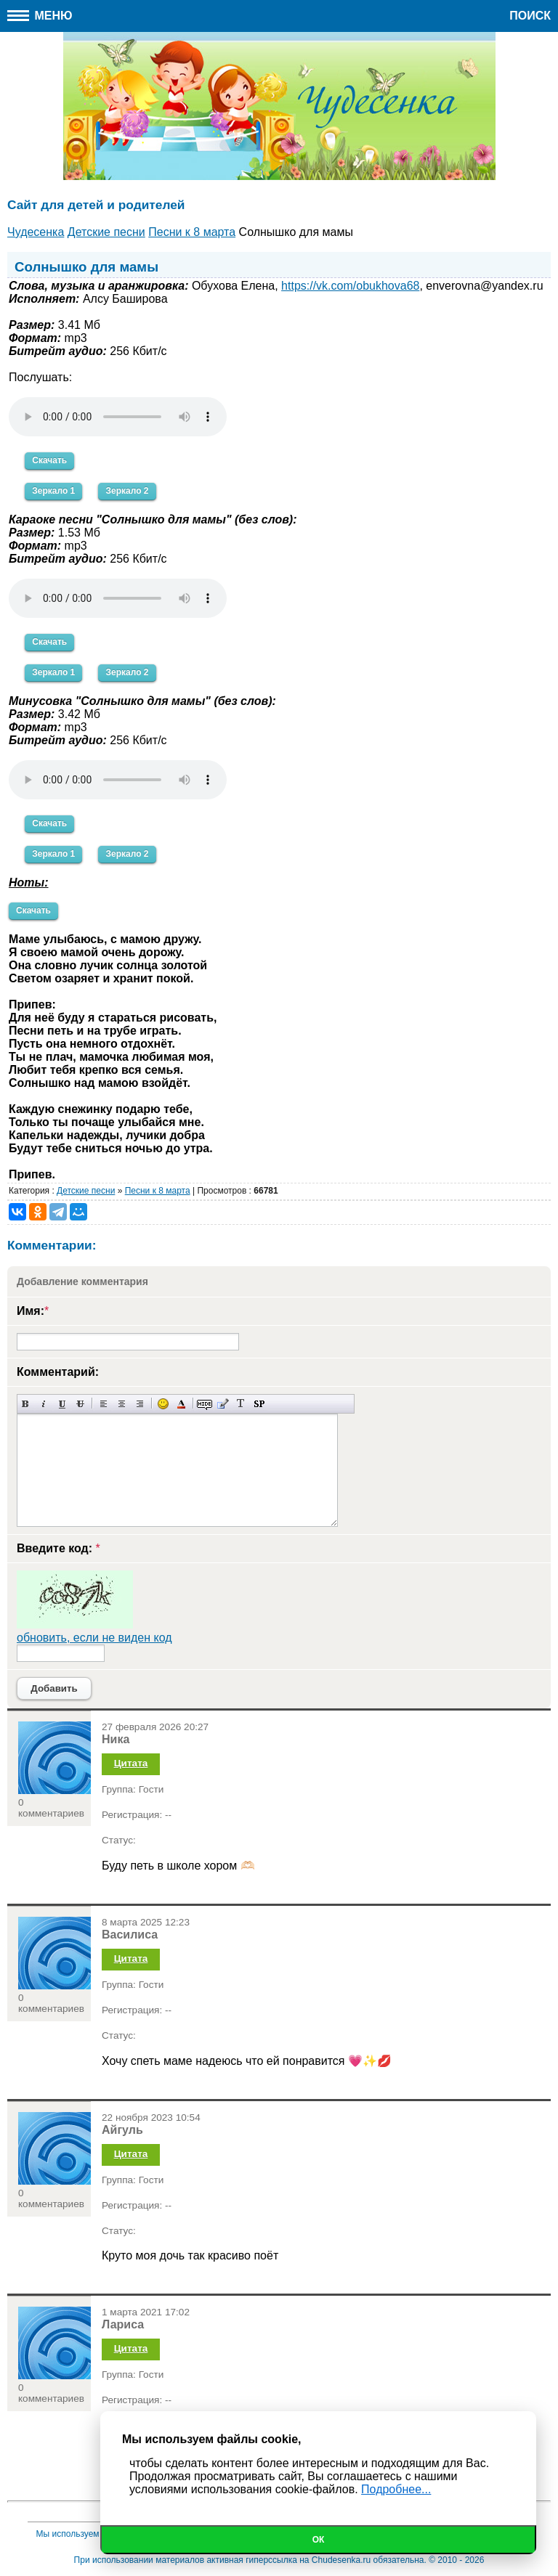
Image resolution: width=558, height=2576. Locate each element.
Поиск (530, 15)
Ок (318, 2540)
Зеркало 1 (53, 491)
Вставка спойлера (259, 1404)
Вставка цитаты (222, 1404)
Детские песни (86, 1191)
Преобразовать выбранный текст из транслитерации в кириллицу (240, 1404)
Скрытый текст (204, 1404)
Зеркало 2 (126, 491)
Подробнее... (396, 2489)
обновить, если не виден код (94, 1637)
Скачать (49, 460)
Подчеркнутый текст (62, 1404)
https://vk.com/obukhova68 (350, 286)
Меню (40, 15)
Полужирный (25, 1404)
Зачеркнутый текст (80, 1404)
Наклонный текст (44, 1404)
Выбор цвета (181, 1404)
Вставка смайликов (163, 1404)
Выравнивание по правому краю (140, 1404)
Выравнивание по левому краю (103, 1404)
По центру (121, 1404)
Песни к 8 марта (157, 1191)
